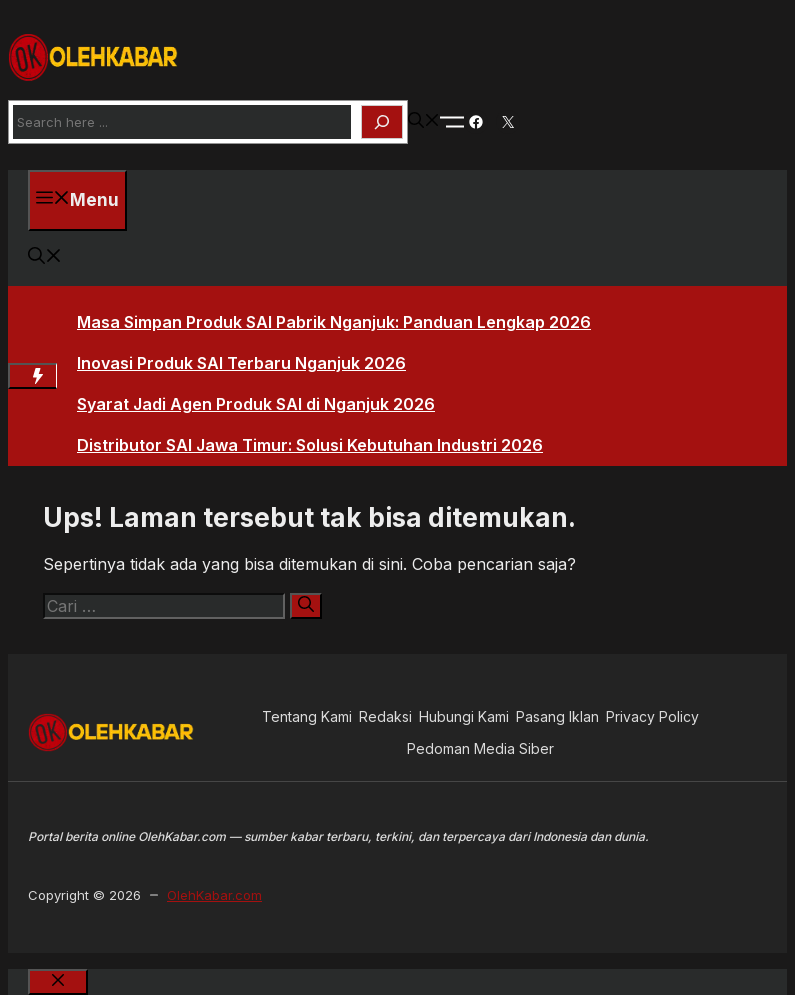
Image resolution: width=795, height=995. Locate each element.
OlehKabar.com (214, 895)
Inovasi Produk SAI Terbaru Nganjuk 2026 (241, 363)
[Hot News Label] (32, 376)
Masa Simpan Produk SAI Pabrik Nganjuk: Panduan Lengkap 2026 (334, 322)
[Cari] (306, 606)
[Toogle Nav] (452, 122)
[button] (424, 122)
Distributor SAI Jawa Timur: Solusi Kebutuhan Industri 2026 (310, 445)
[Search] (382, 122)
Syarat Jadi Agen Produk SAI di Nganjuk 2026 (256, 404)
